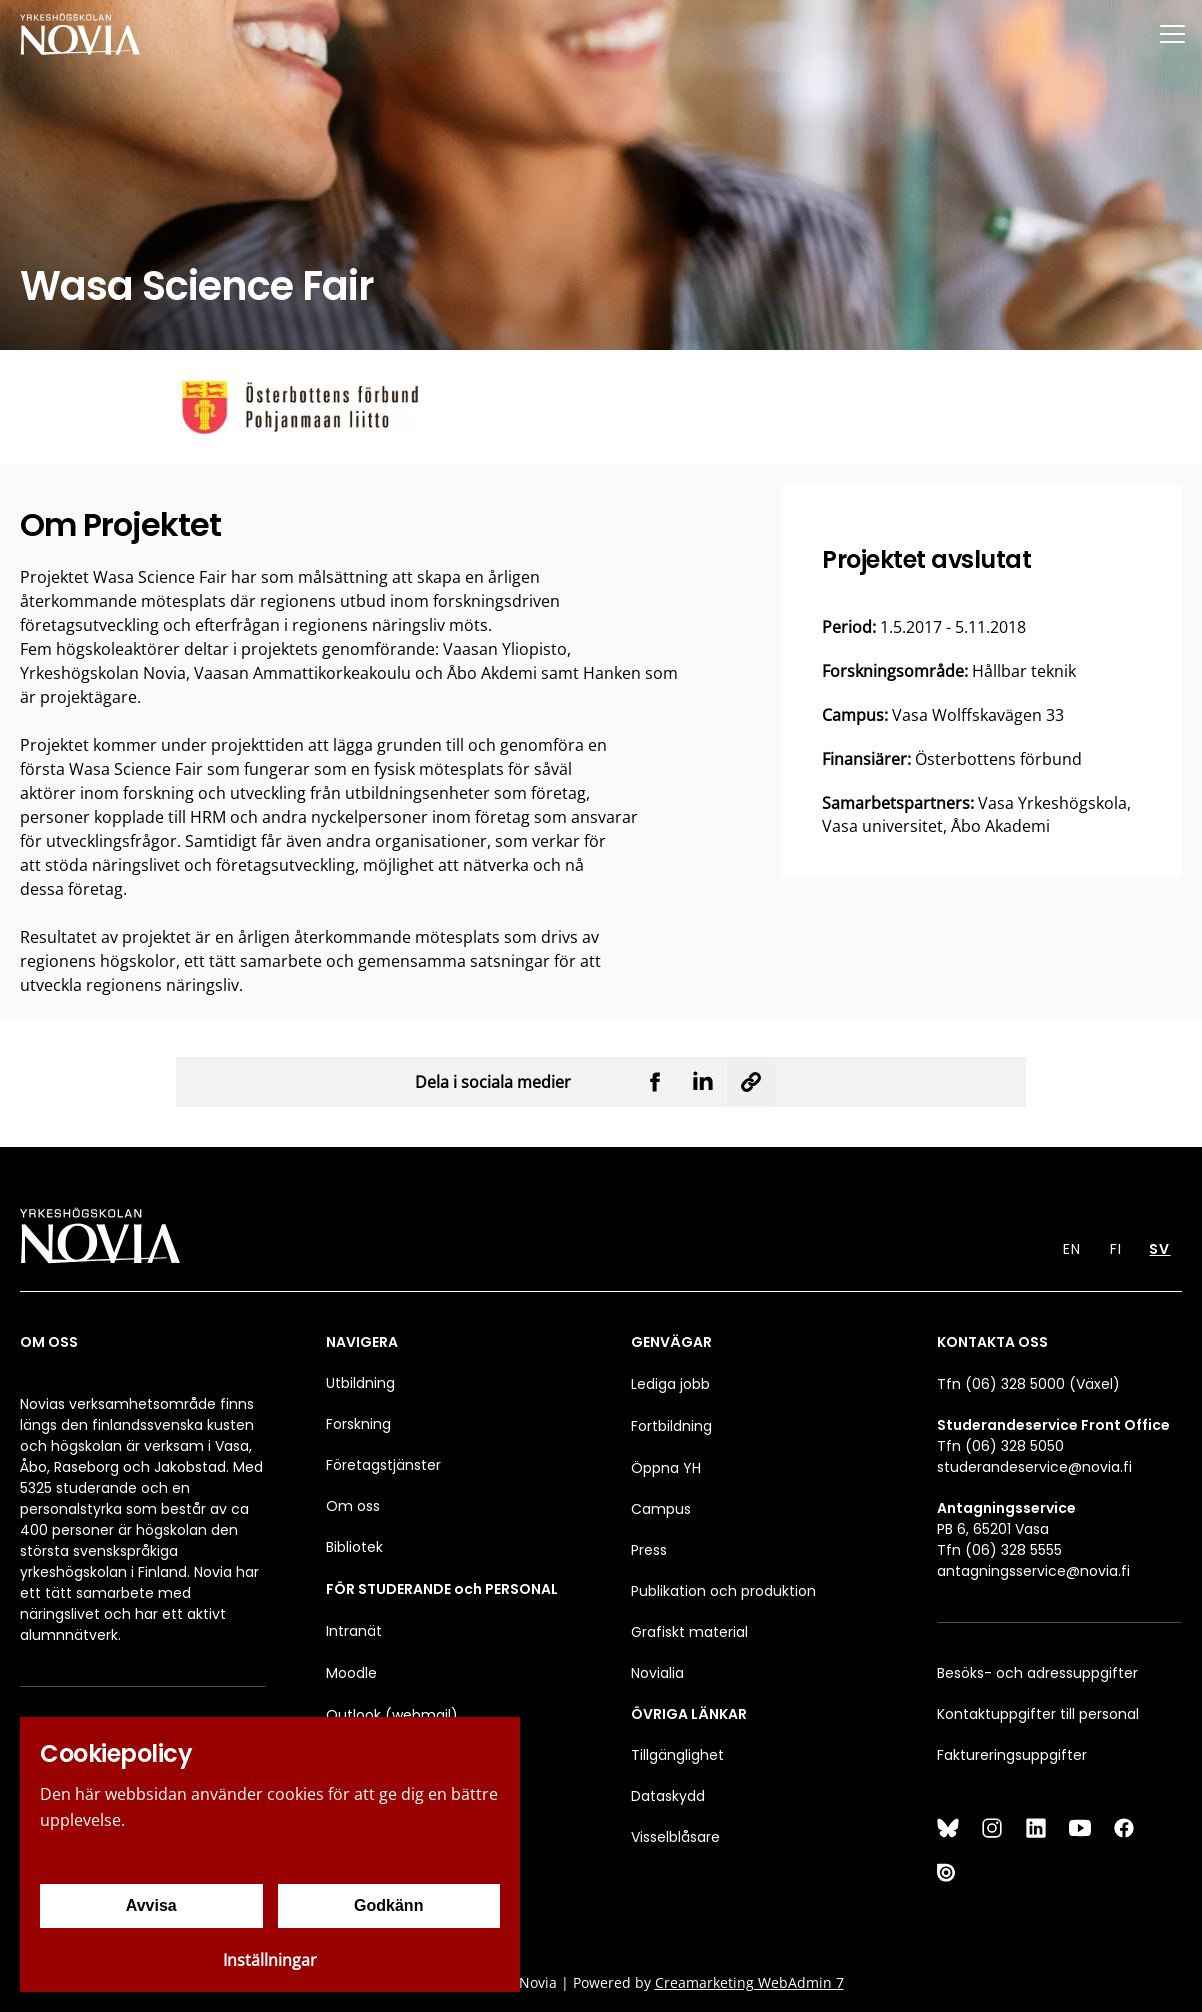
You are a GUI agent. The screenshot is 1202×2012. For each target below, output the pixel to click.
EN (1072, 1249)
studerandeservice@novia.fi (1034, 1467)
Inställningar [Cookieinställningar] (270, 1960)
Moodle (351, 1673)
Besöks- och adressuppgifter (1037, 1673)
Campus (661, 1509)
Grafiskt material (689, 1632)
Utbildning (360, 1383)
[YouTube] (1080, 1828)
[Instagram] (992, 1828)
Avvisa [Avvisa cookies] (151, 1905)
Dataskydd (668, 1796)
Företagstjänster (383, 1465)
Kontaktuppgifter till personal (1038, 1714)
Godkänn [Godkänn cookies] (388, 1905)
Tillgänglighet (677, 1755)
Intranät (354, 1631)
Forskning (358, 1424)
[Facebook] (1124, 1828)
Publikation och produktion (723, 1591)
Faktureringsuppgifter (1012, 1755)
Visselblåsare (675, 1837)
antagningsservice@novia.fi (1033, 1571)
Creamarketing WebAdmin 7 (749, 1982)
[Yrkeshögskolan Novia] (80, 33)
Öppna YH (666, 1468)
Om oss (353, 1506)
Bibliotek (354, 1547)
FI (1116, 1249)
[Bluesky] (948, 1828)
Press (649, 1550)
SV (1159, 1249)
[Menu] (1172, 33)
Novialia (657, 1673)
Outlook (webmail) (392, 1715)
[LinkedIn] (1036, 1828)
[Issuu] (948, 1872)
